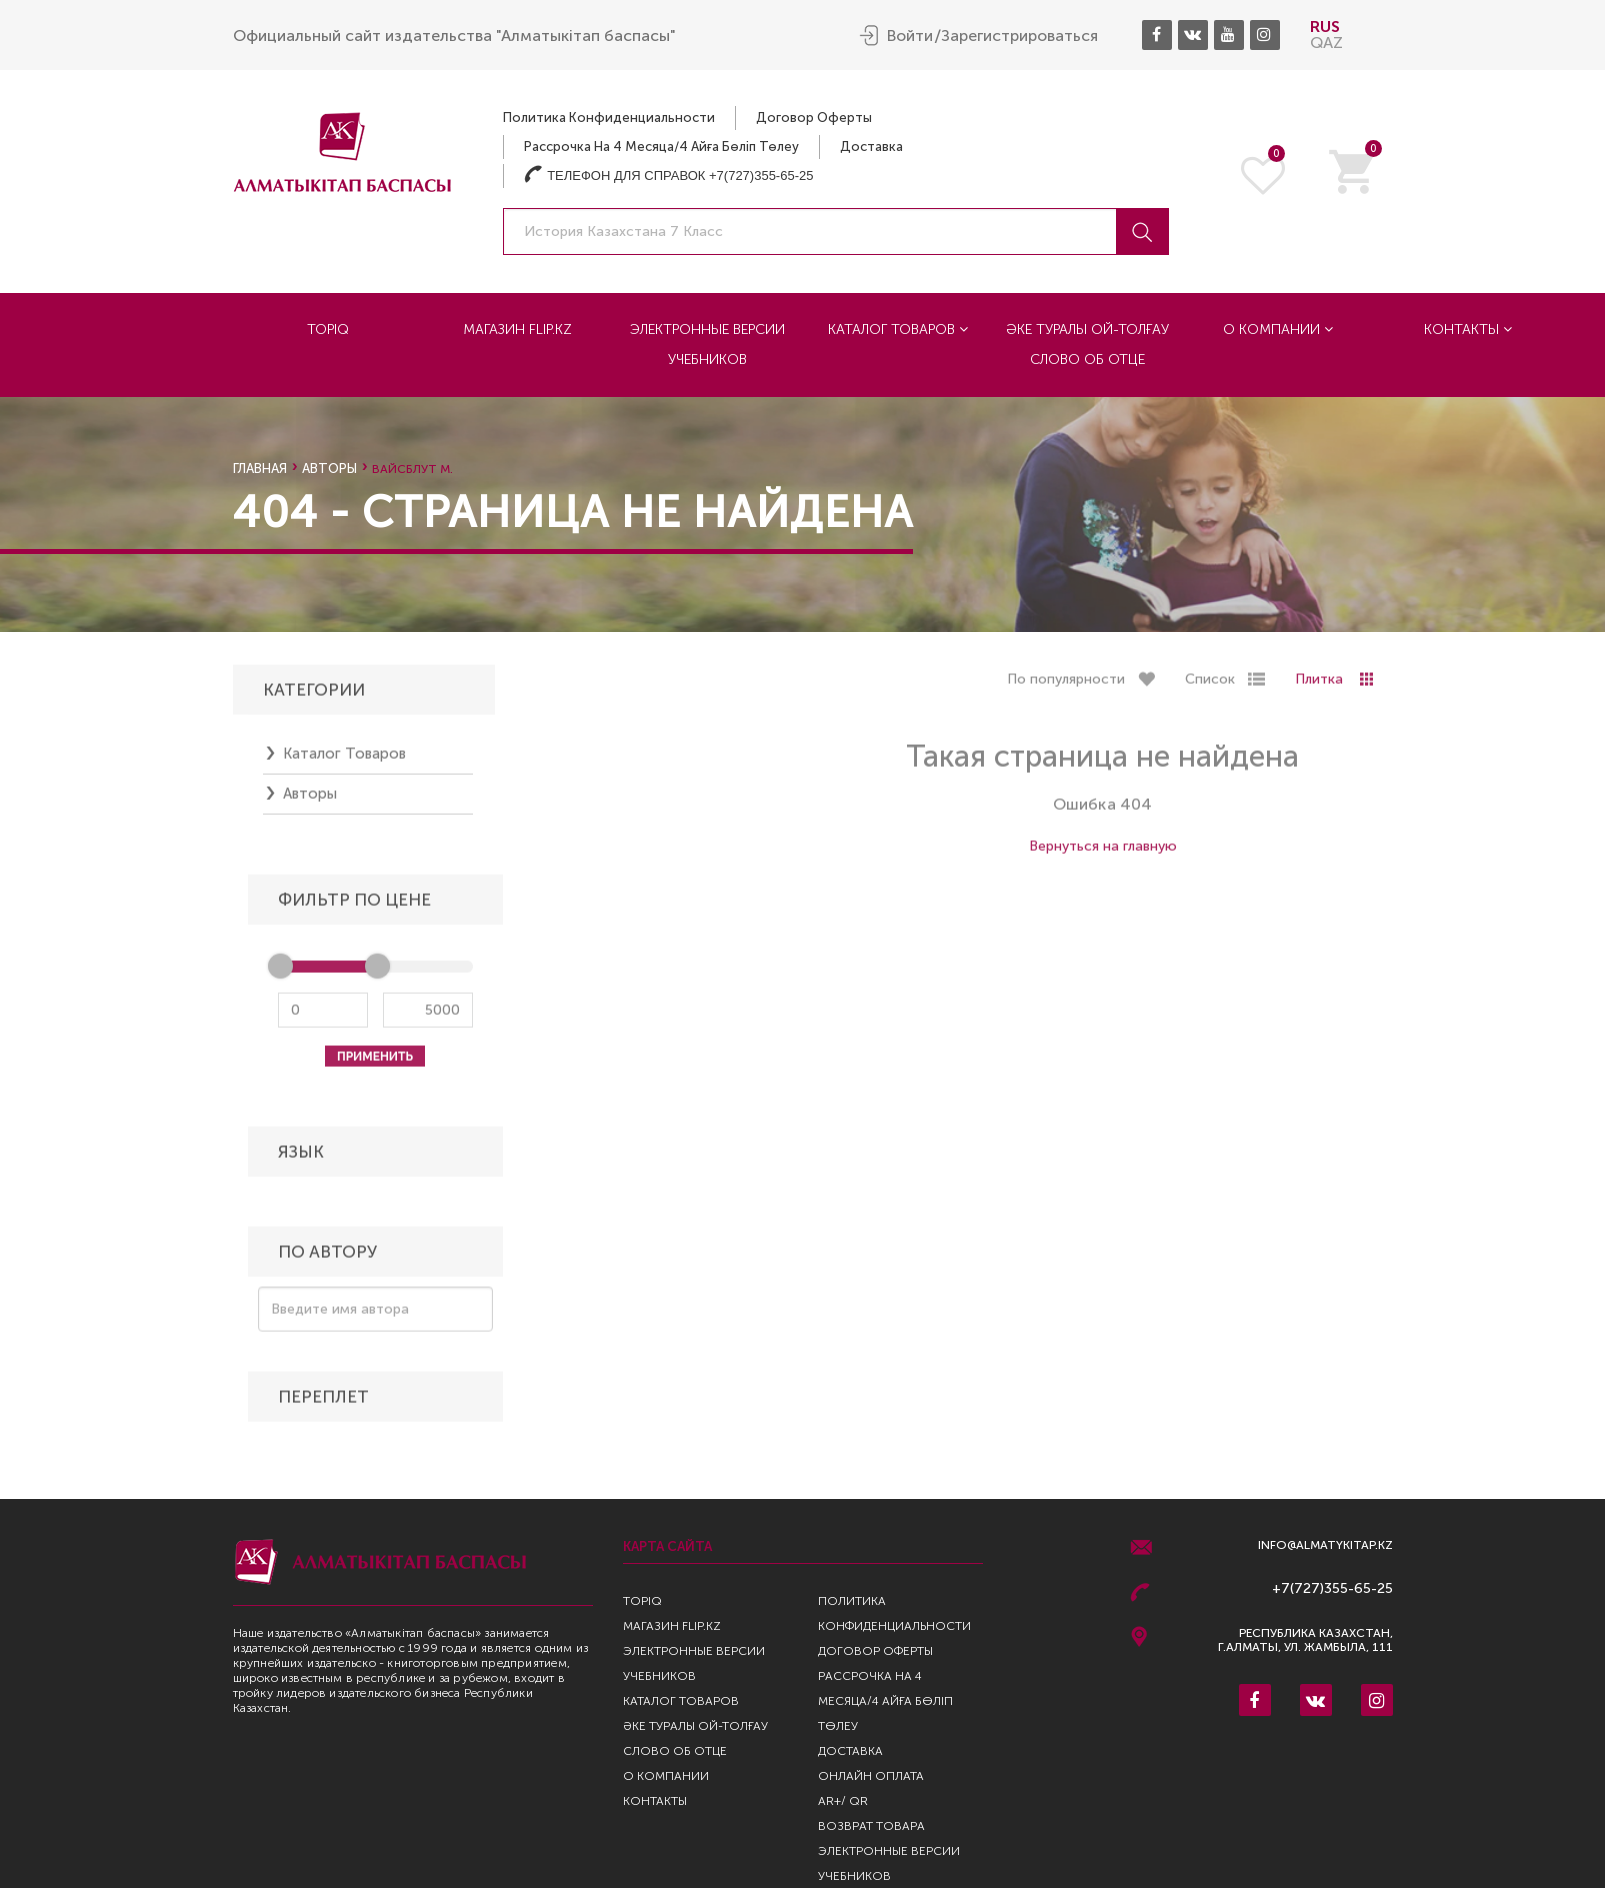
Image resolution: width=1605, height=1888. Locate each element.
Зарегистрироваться (1019, 35)
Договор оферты (814, 116)
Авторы (329, 468)
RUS (1325, 25)
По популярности (1066, 686)
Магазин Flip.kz (517, 328)
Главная (260, 468)
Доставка (871, 145)
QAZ (1326, 41)
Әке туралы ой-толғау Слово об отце (1087, 343)
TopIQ (328, 328)
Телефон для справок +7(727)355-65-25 (668, 174)
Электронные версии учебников (707, 343)
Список (1210, 686)
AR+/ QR (843, 1801)
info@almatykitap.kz (1325, 1545)
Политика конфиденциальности (609, 116)
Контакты (1468, 328)
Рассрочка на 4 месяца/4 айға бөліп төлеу (661, 145)
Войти (910, 35)
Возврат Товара (871, 1826)
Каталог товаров (898, 328)
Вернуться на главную (1103, 853)
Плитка (1319, 686)
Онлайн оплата (871, 1776)
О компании (1278, 328)
